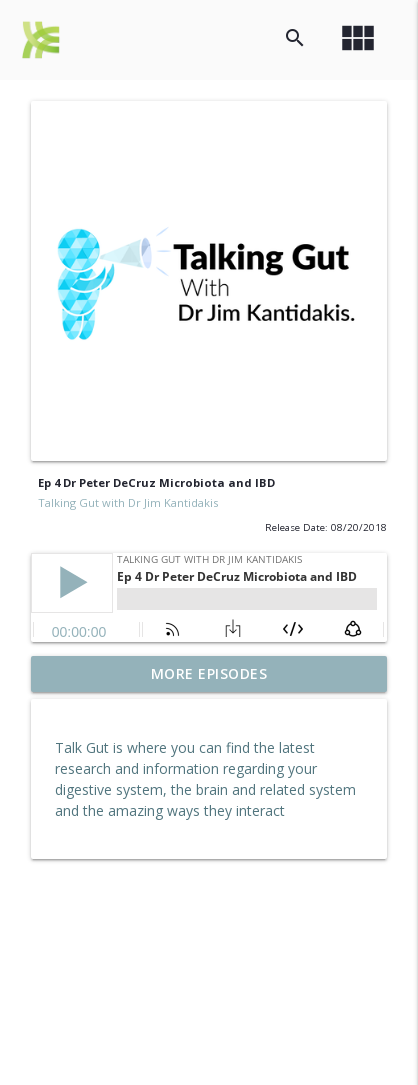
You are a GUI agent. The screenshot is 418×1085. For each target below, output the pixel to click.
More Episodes (209, 673)
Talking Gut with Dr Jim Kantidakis (128, 502)
